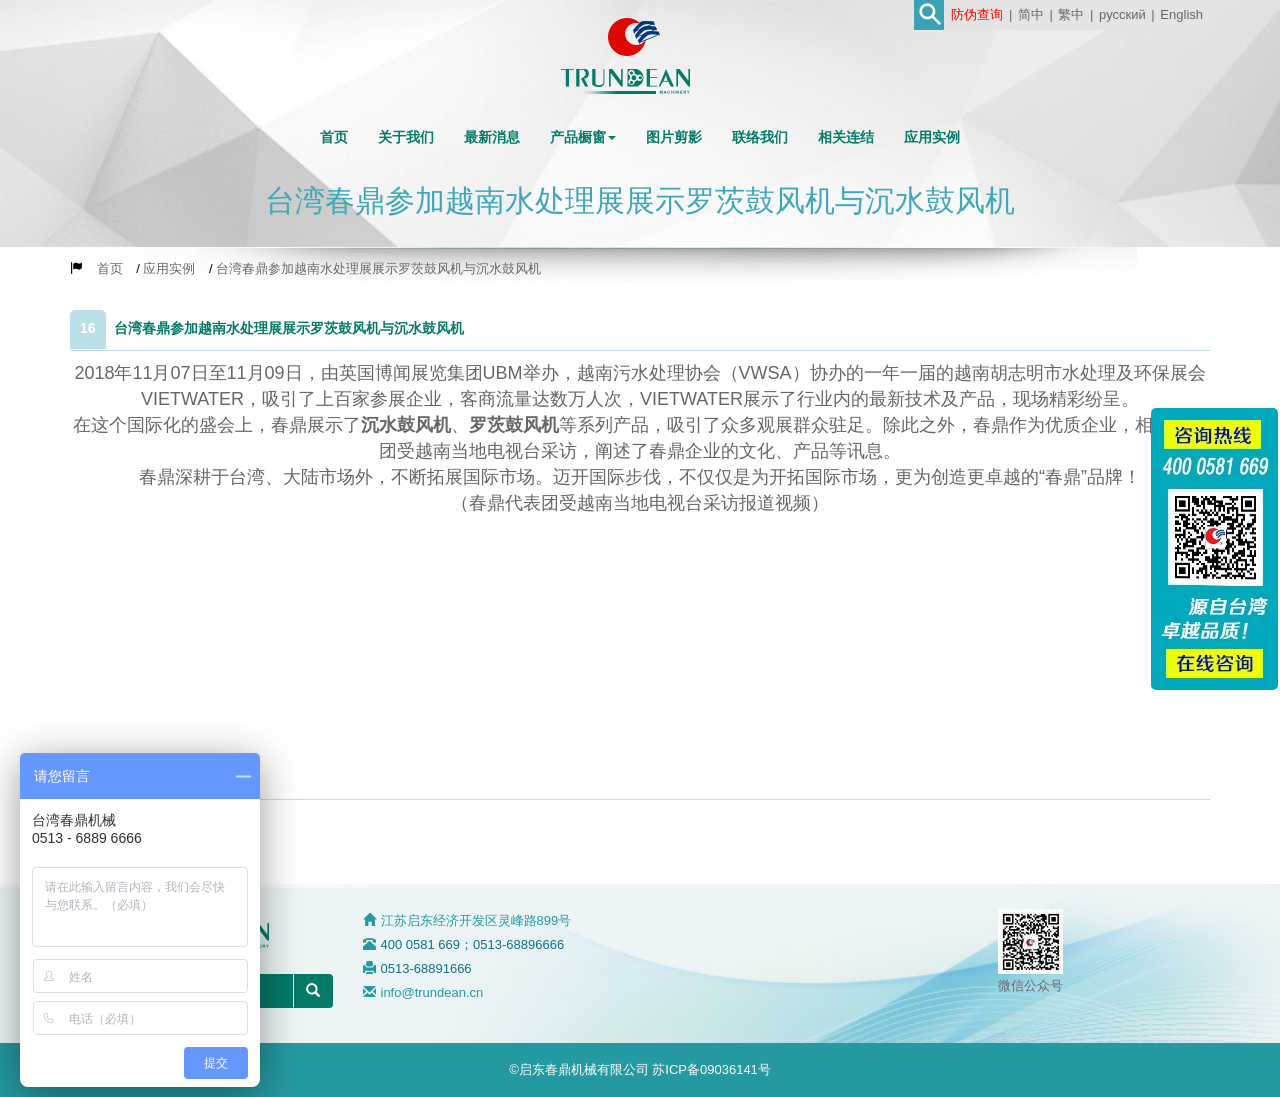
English (1181, 14)
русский (1122, 14)
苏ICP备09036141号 (711, 1069)
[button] (583, 137)
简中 (1031, 14)
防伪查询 (977, 14)
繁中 (1071, 14)
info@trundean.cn (432, 992)
